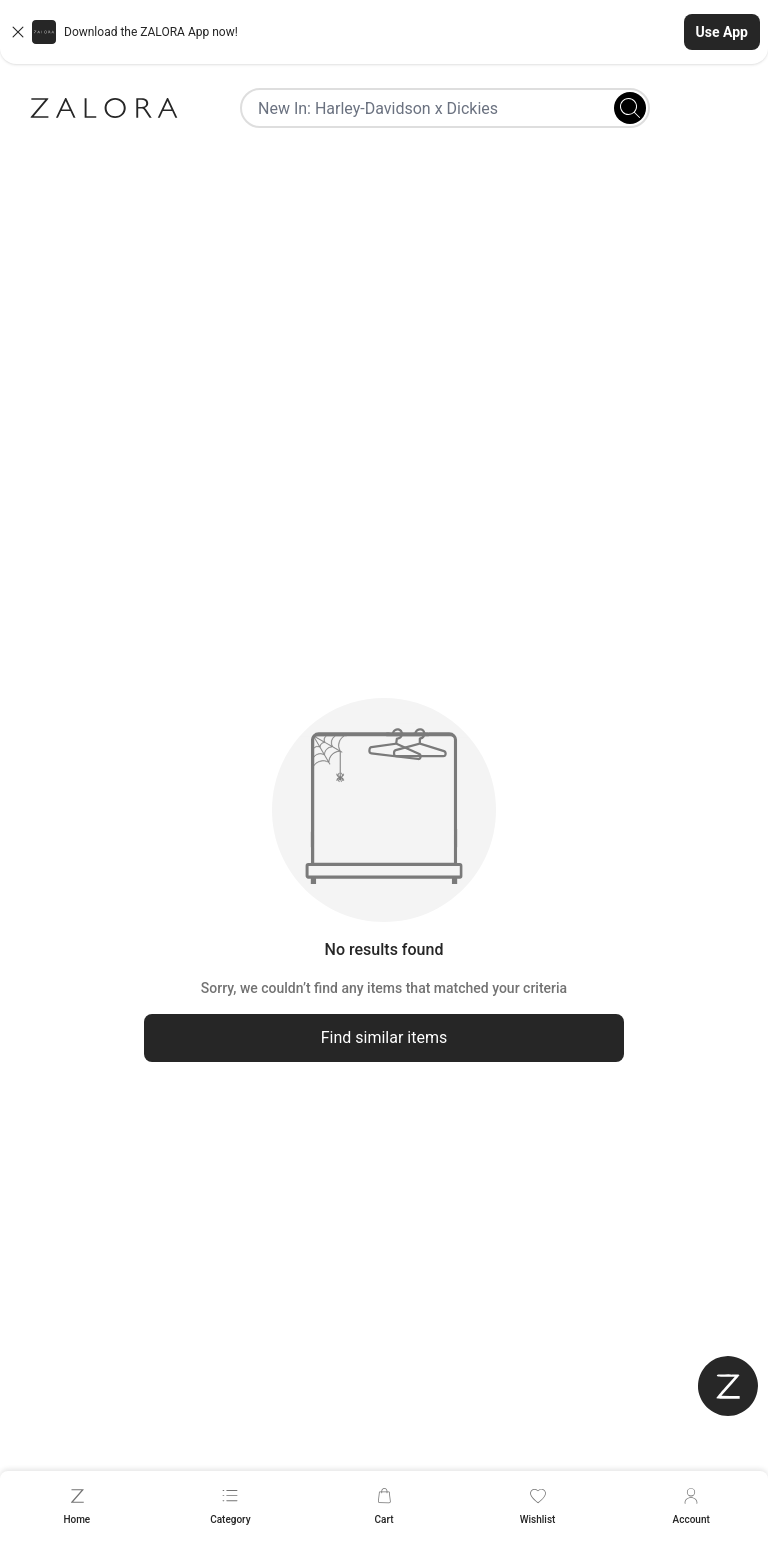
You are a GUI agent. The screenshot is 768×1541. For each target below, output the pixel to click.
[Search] (630, 108)
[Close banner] (18, 32)
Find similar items (384, 1037)
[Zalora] (104, 108)
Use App (722, 32)
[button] (384, 32)
